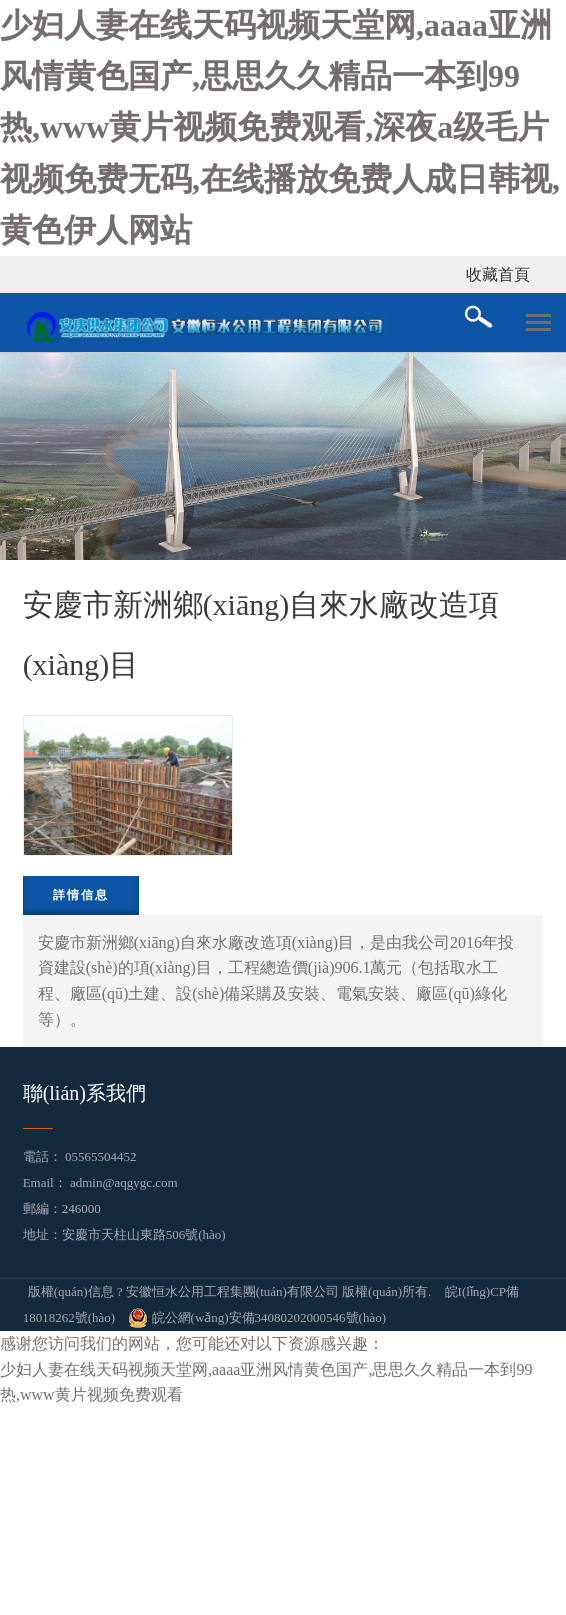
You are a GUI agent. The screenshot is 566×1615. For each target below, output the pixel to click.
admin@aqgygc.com (124, 1182)
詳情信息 (81, 895)
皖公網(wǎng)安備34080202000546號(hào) (257, 1318)
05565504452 (101, 1156)
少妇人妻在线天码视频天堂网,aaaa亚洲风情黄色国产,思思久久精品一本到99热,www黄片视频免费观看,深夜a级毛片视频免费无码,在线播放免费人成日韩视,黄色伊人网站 (280, 127)
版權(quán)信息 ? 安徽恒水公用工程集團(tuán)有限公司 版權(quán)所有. (230, 1291)
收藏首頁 (498, 274)
